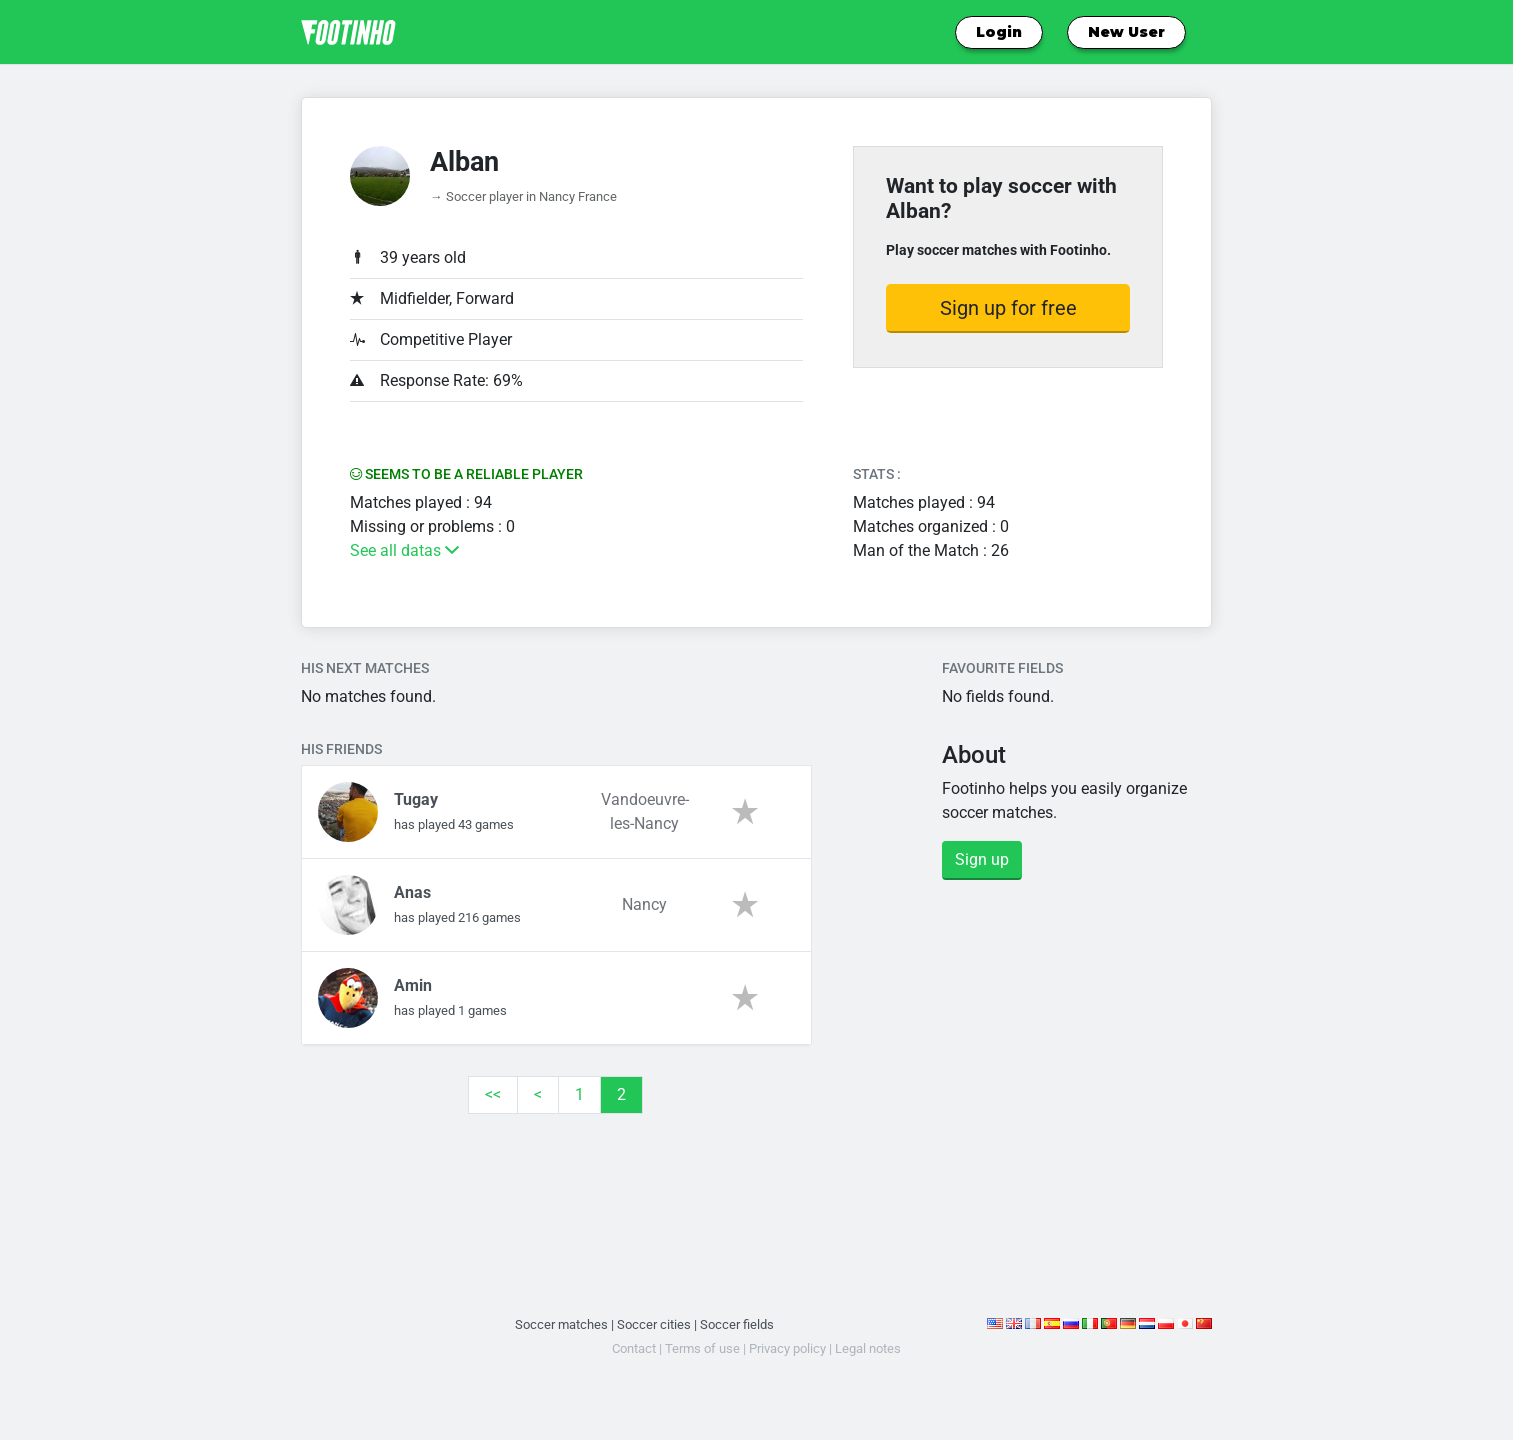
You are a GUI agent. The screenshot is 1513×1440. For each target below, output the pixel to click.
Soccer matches (561, 1324)
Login (999, 32)
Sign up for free (1008, 308)
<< (493, 1094)
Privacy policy (787, 1348)
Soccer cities (654, 1324)
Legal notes (868, 1348)
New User (1126, 32)
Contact (634, 1348)
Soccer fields (737, 1324)
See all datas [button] (404, 550)
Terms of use (702, 1348)
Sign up (982, 859)
